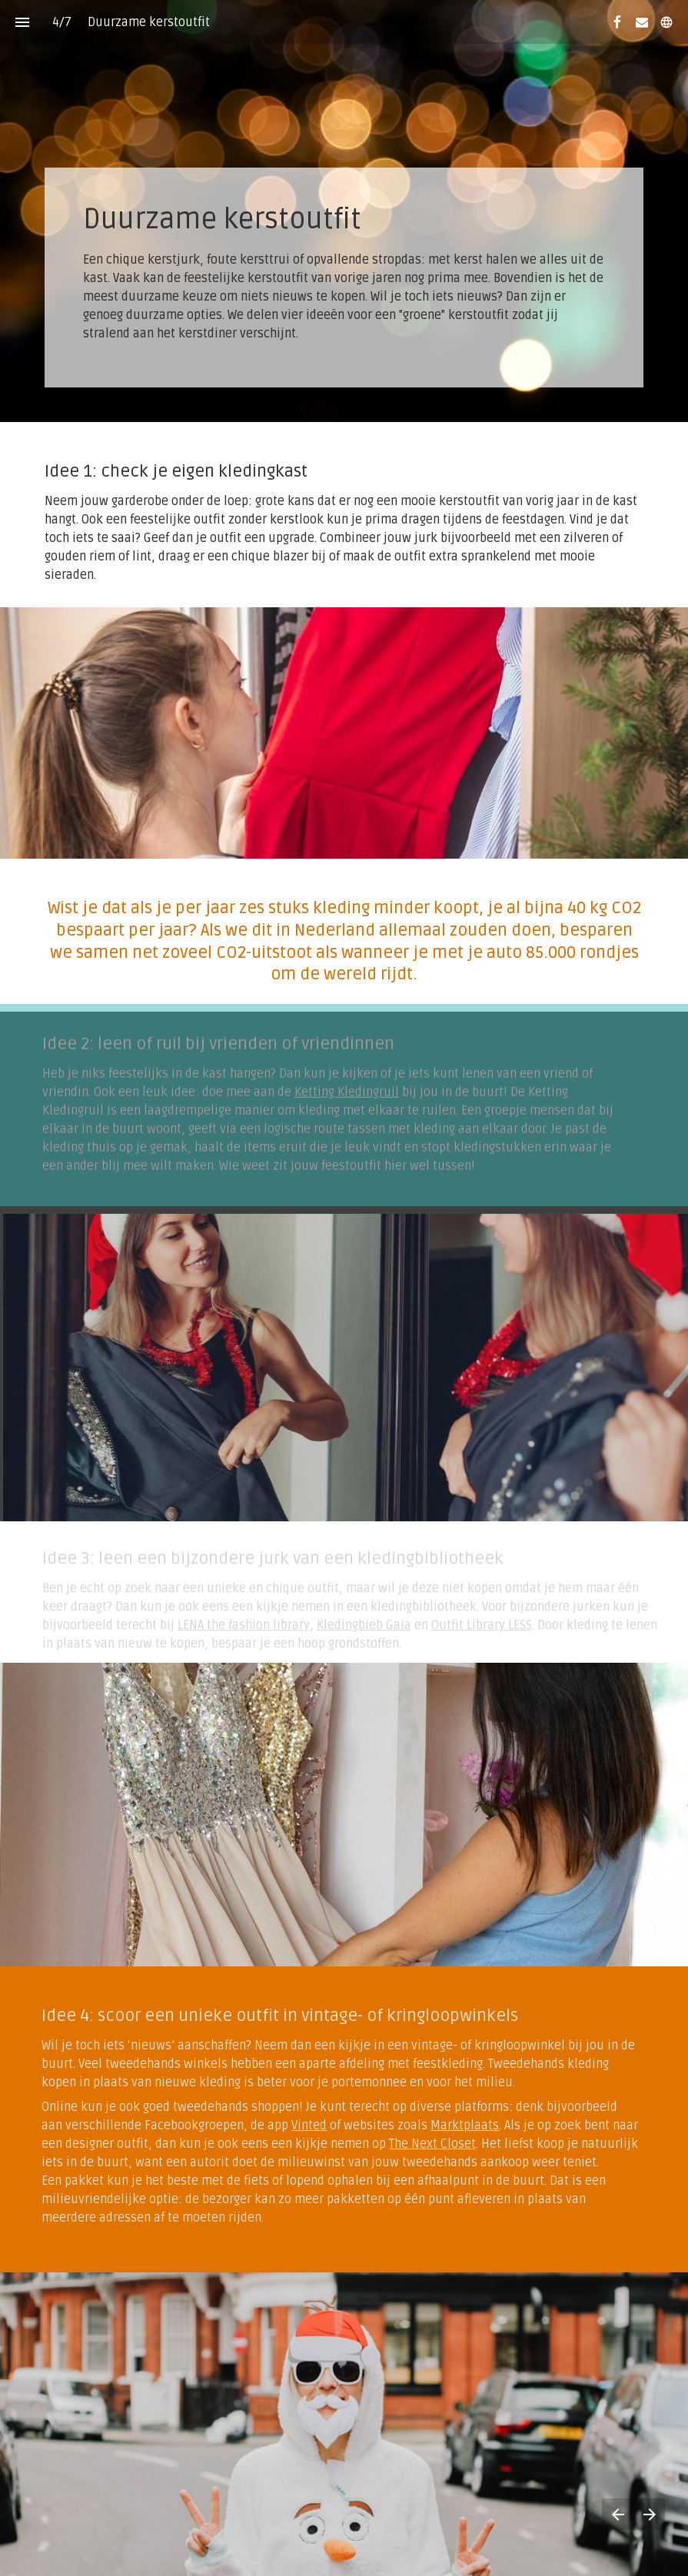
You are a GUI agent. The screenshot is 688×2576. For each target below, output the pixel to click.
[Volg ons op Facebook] (617, 22)
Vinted (297, 2125)
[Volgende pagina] (649, 2514)
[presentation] (344, 211)
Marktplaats (453, 2125)
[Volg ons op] (666, 22)
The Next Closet (420, 2144)
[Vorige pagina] (617, 2514)
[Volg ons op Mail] (642, 22)
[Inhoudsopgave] (22, 22)
